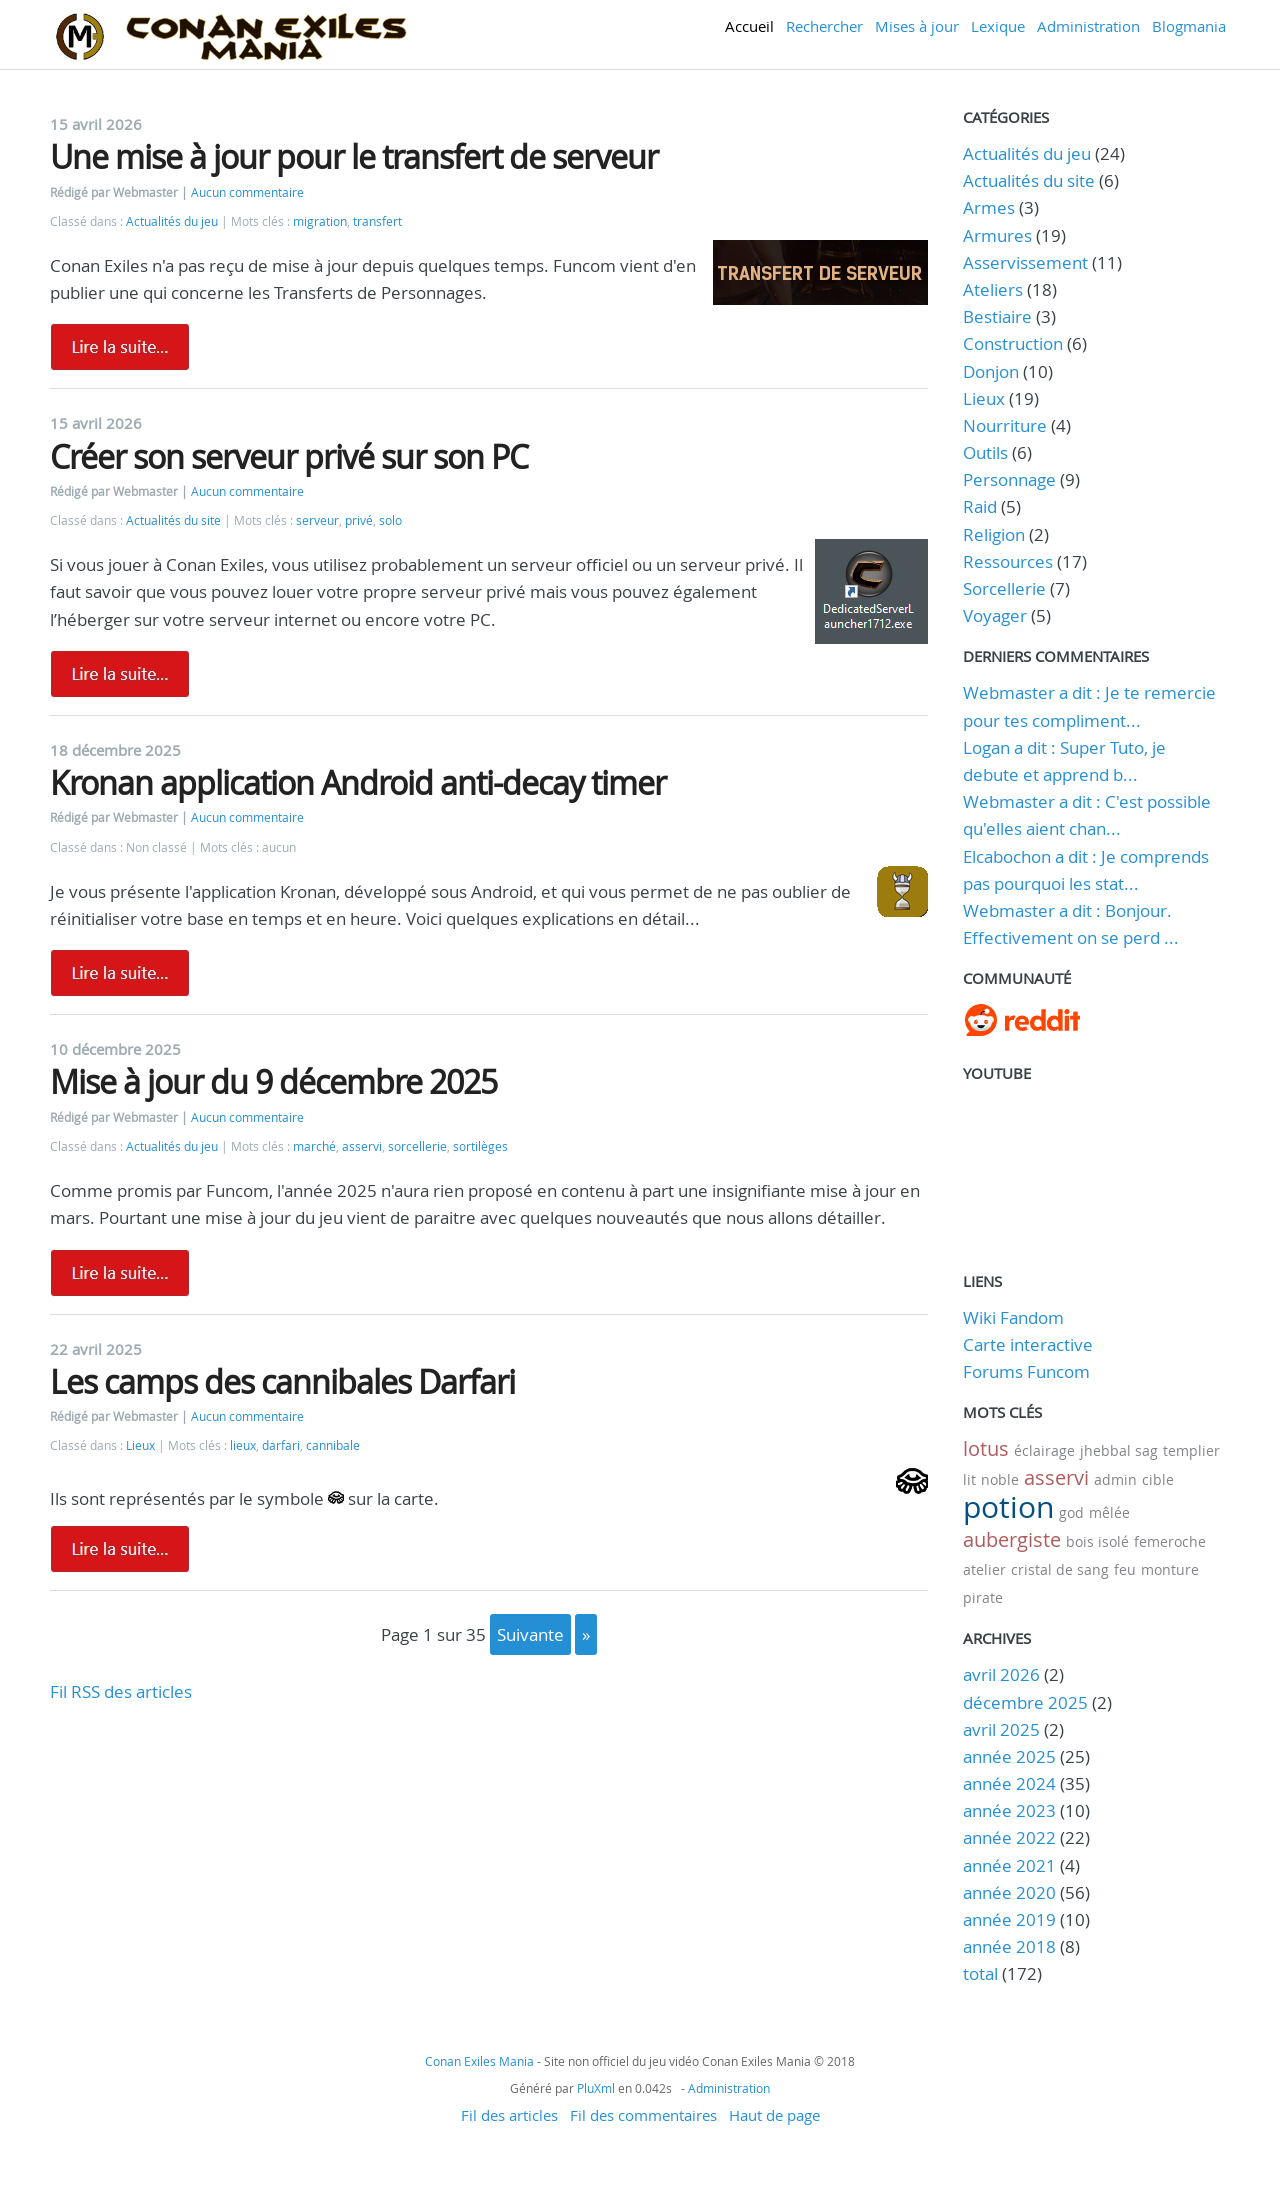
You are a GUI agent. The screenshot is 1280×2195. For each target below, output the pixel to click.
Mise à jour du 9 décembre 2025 (273, 1081)
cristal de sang (1060, 1569)
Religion (994, 534)
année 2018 (1009, 1946)
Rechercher (824, 26)
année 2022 (1009, 1837)
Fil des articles (509, 2115)
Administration (1088, 26)
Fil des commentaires (643, 2115)
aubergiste (1012, 1539)
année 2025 (1009, 1756)
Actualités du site (173, 520)
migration (320, 221)
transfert (377, 221)
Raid (980, 506)
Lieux (140, 1445)
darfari (281, 1445)
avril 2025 (1001, 1729)
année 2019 (1009, 1919)
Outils (985, 452)
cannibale (333, 1445)
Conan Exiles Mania (479, 2061)
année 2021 (1009, 1865)
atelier (984, 1569)
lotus (986, 1448)
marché (314, 1146)
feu (1125, 1569)
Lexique (998, 26)
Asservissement (1025, 262)
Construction (1013, 343)
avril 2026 (1001, 1674)
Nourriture (1005, 425)
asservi (362, 1146)
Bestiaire (997, 316)
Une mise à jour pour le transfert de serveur (354, 156)
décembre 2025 (1025, 1702)
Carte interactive (1028, 1344)
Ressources (1008, 561)
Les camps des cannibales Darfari (282, 1381)
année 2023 (1009, 1810)
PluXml (596, 2088)
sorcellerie (417, 1146)
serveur (317, 520)
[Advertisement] (489, 1846)
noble (1000, 1479)
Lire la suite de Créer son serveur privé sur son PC (120, 674)
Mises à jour (917, 26)
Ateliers (993, 289)
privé (359, 520)
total (982, 1973)
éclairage (1044, 1450)
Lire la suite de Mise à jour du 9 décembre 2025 (120, 1273)
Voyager (995, 615)
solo (390, 520)
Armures (997, 235)
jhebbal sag (1119, 1450)
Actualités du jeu (172, 221)
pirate (983, 1597)
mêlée (1109, 1512)
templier (1191, 1450)
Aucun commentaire (247, 192)
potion (1008, 1507)
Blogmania (1189, 26)
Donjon (991, 371)
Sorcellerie (1004, 588)
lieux (243, 1445)
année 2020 (1009, 1892)
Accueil (749, 26)
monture (1170, 1569)
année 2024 (1009, 1783)
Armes (989, 207)
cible (1158, 1479)
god (1071, 1512)
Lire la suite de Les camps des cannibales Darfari (120, 1549)
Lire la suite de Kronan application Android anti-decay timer (120, 973)
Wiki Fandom (1013, 1317)
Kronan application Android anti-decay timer (358, 782)
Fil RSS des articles (121, 1691)
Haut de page (774, 2115)
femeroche (1170, 1541)
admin (1115, 1479)
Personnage (1009, 479)
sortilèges (480, 1146)
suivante (530, 1634)
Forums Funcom (1026, 1371)
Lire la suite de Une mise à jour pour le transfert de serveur (120, 347)
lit (969, 1479)
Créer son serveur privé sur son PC (289, 456)
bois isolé (1097, 1541)
